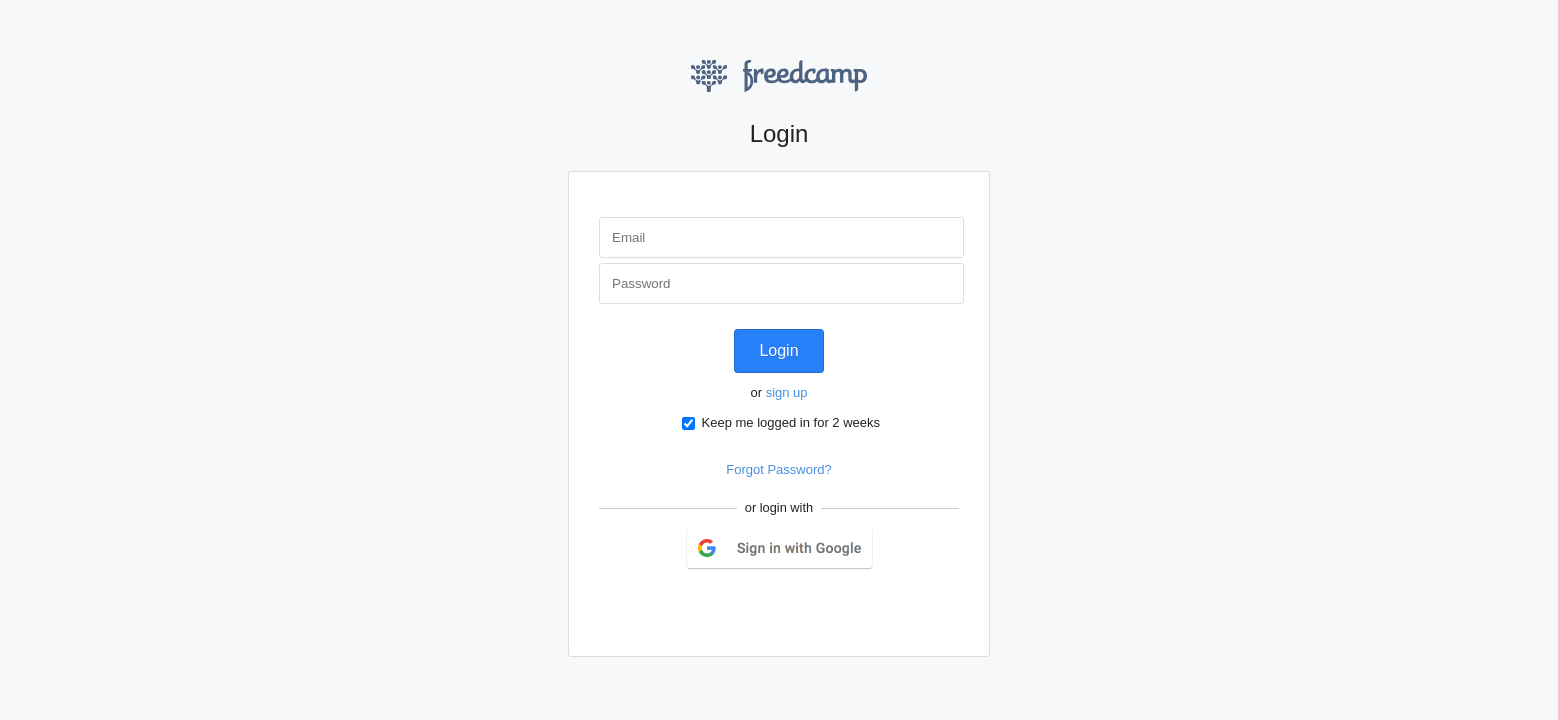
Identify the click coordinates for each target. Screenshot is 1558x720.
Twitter (756, 606)
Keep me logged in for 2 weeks (781, 422)
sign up (787, 392)
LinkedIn (801, 606)
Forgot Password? (779, 469)
